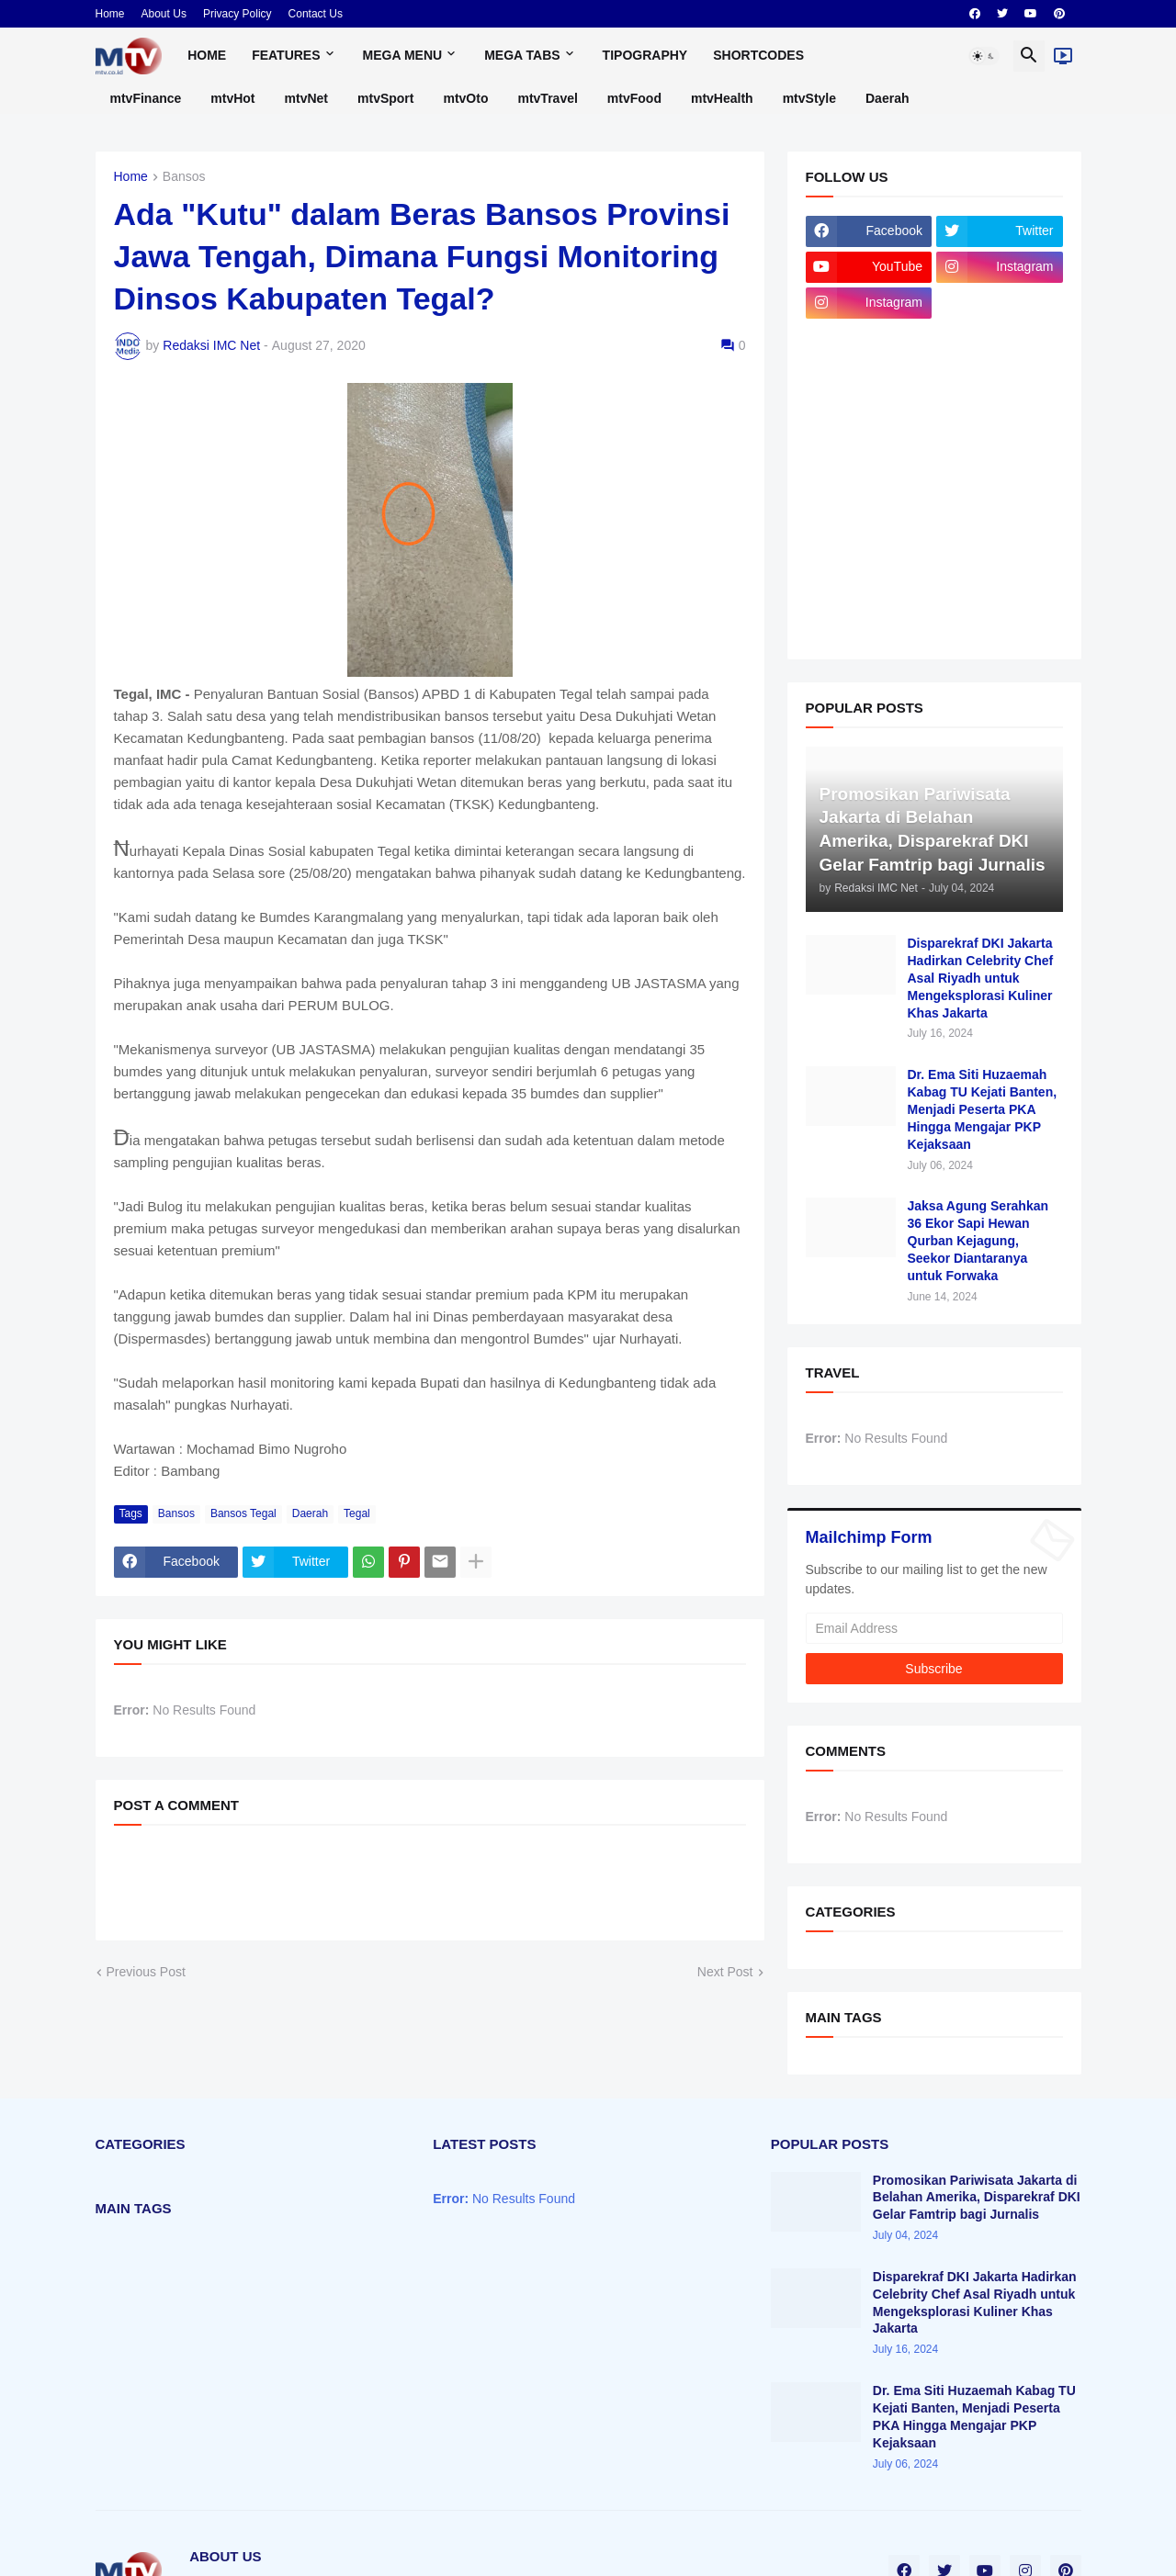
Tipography (645, 55)
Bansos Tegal (243, 1513)
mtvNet (306, 98)
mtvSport (385, 98)
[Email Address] (934, 1628)
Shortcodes (758, 55)
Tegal (357, 1513)
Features (286, 55)
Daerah (887, 98)
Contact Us (315, 13)
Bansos (184, 177)
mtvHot (232, 98)
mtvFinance (146, 98)
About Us (164, 13)
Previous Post (146, 1971)
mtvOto (465, 98)
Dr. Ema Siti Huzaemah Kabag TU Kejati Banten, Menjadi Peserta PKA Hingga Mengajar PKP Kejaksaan (982, 1109)
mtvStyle (809, 98)
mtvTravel (547, 98)
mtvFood (634, 98)
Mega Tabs (522, 55)
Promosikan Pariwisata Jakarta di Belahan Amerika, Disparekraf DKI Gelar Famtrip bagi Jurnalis (976, 2197)
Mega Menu (403, 55)
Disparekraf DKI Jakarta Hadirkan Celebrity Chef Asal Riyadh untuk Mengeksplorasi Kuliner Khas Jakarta (981, 978)
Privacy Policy (237, 13)
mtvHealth (722, 98)
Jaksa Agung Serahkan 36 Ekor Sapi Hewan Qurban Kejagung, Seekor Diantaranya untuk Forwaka (978, 1240)
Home (110, 13)
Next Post (725, 1971)
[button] (984, 56)
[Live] (1063, 56)
